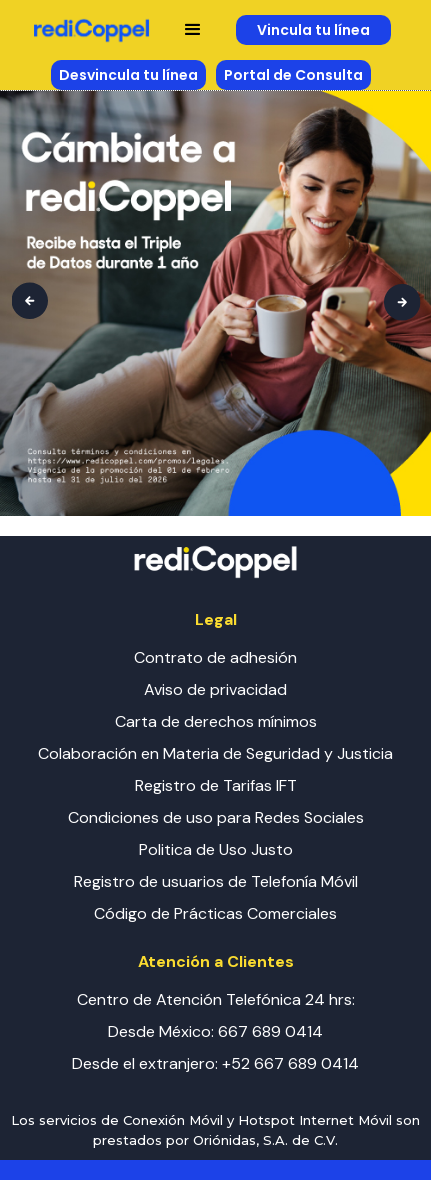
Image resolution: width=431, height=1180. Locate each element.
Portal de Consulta (293, 75)
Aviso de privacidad (215, 689)
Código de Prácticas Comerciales (215, 913)
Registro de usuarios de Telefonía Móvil (216, 881)
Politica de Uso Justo (216, 849)
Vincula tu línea (313, 30)
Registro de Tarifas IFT (216, 785)
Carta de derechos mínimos (216, 721)
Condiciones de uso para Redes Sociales (216, 817)
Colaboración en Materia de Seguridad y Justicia (215, 753)
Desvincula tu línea (128, 75)
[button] (193, 30)
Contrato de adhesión (215, 657)
